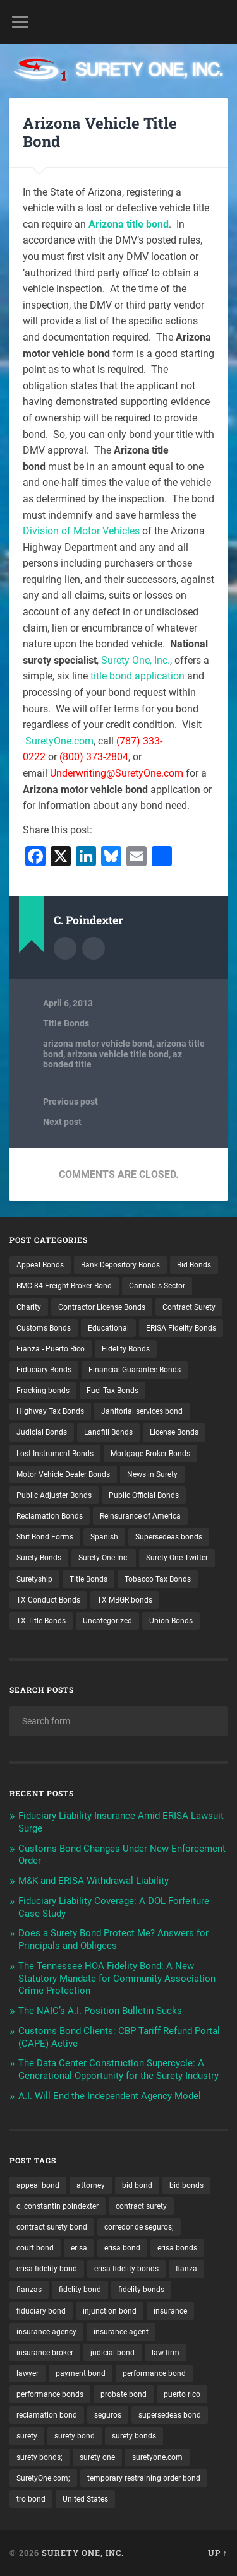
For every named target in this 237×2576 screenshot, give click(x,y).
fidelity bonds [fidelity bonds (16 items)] (141, 2289)
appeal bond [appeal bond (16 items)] (37, 2185)
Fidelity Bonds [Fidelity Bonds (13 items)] (126, 1348)
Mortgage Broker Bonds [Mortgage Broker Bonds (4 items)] (150, 1453)
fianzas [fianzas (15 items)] (29, 2289)
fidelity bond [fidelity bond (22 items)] (80, 2289)
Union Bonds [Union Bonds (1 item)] (171, 1620)
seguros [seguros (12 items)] (107, 2415)
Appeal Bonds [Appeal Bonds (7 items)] (40, 1265)
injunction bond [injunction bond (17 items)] (110, 2311)
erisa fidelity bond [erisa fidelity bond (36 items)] (46, 2268)
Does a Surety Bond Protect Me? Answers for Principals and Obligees (113, 1939)
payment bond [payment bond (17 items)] (81, 2373)
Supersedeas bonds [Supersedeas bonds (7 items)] (168, 1536)
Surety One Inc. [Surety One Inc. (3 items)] (103, 1557)
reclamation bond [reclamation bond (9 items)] (46, 2415)
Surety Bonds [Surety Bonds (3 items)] (38, 1557)
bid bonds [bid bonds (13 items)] (186, 2185)
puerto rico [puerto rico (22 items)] (182, 2394)
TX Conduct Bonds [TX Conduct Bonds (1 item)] (48, 1600)
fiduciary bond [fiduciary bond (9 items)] (41, 2311)
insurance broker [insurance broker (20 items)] (44, 2352)
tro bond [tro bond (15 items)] (31, 2499)
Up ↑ (218, 2553)
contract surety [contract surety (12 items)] (141, 2206)
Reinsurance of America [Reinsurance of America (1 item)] (140, 1516)
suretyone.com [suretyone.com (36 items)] (157, 2457)
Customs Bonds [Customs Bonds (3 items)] (43, 1328)
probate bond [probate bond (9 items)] (123, 2394)
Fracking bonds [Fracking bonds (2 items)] (43, 1390)
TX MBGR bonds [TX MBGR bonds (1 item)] (124, 1600)
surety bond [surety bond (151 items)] (74, 2436)
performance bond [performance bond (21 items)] (154, 2373)
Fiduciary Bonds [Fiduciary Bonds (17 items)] (43, 1369)
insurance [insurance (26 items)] (170, 2311)
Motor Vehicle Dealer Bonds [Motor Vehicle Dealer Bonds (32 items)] (63, 1474)
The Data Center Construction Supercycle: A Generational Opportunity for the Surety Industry (118, 2069)
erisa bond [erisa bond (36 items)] (122, 2248)
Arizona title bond (128, 224)
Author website (93, 948)
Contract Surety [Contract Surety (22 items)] (189, 1307)
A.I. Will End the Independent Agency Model (109, 2096)
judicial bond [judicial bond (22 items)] (112, 2352)
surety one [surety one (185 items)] (97, 2457)
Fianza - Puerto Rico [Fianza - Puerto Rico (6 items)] (50, 1348)
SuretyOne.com (59, 741)
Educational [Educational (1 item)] (108, 1328)
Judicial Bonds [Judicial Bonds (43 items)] (41, 1432)
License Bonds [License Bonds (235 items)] (174, 1432)
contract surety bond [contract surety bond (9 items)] (51, 2227)
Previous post (70, 1102)
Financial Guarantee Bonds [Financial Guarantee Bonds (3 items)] (134, 1369)
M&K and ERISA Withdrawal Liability (93, 1880)
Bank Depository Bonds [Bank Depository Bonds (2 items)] (120, 1265)
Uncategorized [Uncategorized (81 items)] (107, 1620)
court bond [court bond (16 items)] (35, 2248)
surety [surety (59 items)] (26, 2436)
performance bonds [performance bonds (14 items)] (49, 2394)
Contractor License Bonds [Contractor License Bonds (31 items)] (101, 1307)
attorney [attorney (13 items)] (90, 2185)
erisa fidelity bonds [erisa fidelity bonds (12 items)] (126, 2268)
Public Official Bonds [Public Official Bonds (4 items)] (144, 1495)
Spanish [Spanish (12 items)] (104, 1536)
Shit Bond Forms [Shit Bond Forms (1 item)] (44, 1536)
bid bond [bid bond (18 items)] (137, 2185)
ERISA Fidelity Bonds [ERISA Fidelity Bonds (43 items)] (181, 1328)
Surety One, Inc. (135, 660)
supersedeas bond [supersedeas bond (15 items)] (169, 2415)
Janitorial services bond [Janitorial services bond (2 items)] (142, 1411)
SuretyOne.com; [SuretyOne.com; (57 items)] (43, 2478)
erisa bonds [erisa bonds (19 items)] (177, 2248)
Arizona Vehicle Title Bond (100, 132)
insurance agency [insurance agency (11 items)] (46, 2331)
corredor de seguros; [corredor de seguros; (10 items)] (139, 2227)
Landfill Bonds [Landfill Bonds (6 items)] (108, 1432)
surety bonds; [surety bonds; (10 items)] (39, 2457)
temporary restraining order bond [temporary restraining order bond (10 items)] (143, 2478)
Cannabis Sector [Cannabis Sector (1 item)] (157, 1285)
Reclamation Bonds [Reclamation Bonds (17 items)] (49, 1516)
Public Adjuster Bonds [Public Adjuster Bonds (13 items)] (54, 1495)
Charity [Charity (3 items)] (28, 1307)
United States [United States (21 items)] (85, 2499)
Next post (62, 1122)
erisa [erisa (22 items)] (79, 2248)
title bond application (137, 676)
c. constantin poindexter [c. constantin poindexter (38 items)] (57, 2206)
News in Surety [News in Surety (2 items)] (152, 1474)
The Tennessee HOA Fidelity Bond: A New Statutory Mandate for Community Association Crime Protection (117, 1978)
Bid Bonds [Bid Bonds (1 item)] (194, 1265)
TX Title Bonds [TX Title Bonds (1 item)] (41, 1620)
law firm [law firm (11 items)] (165, 2352)
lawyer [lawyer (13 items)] (27, 2373)
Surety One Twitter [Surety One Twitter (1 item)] (177, 1557)
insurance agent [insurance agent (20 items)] (121, 2331)
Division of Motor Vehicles (81, 531)
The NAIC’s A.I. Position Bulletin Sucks (100, 2010)
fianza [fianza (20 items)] (186, 2268)
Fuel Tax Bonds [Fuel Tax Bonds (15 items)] (112, 1390)
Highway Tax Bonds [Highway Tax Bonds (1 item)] (50, 1411)
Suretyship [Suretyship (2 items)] (34, 1579)
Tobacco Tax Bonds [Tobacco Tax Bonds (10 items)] (158, 1579)
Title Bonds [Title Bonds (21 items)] (88, 1579)
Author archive (65, 948)
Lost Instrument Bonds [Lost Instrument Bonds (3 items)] (55, 1453)
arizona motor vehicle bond (97, 1043)
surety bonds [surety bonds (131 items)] (134, 2436)
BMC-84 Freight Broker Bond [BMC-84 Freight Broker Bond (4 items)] (64, 1285)
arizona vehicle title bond (118, 1054)
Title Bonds (66, 1023)
